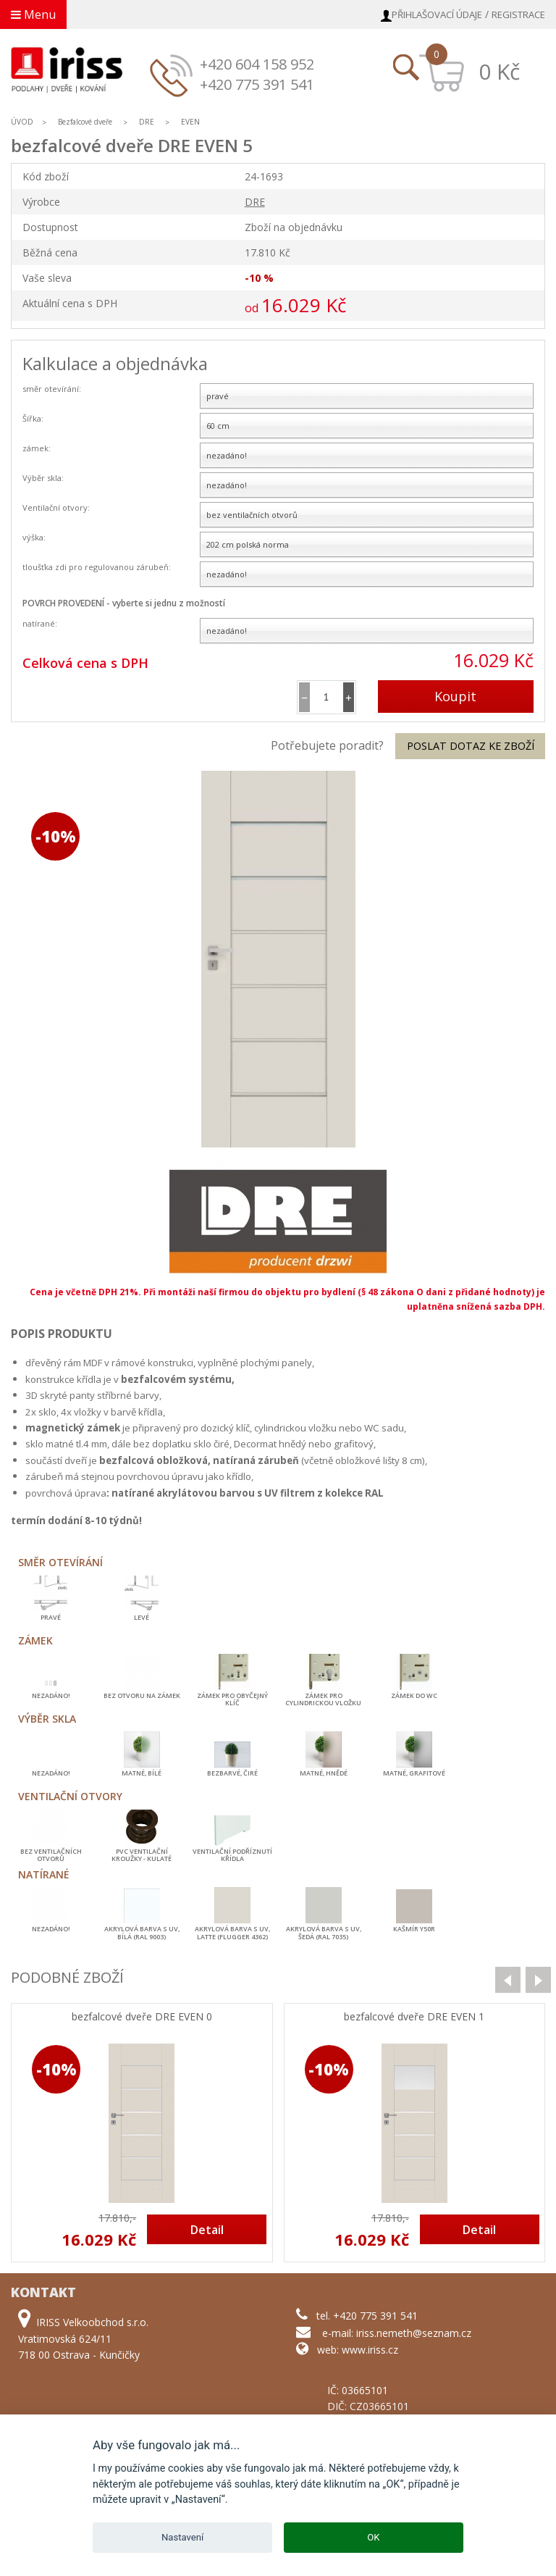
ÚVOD (22, 122)
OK (373, 2537)
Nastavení (182, 2537)
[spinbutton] (326, 697)
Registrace (518, 14)
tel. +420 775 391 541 (367, 2315)
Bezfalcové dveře (85, 122)
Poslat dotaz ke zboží (470, 746)
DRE (146, 122)
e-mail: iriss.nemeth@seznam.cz (396, 2333)
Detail (207, 2230)
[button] (348, 697)
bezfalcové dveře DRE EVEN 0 (142, 2017)
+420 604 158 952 (257, 64)
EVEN (190, 122)
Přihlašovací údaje (437, 14)
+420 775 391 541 (257, 84)
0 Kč (499, 71)
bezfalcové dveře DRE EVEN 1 (414, 2017)
